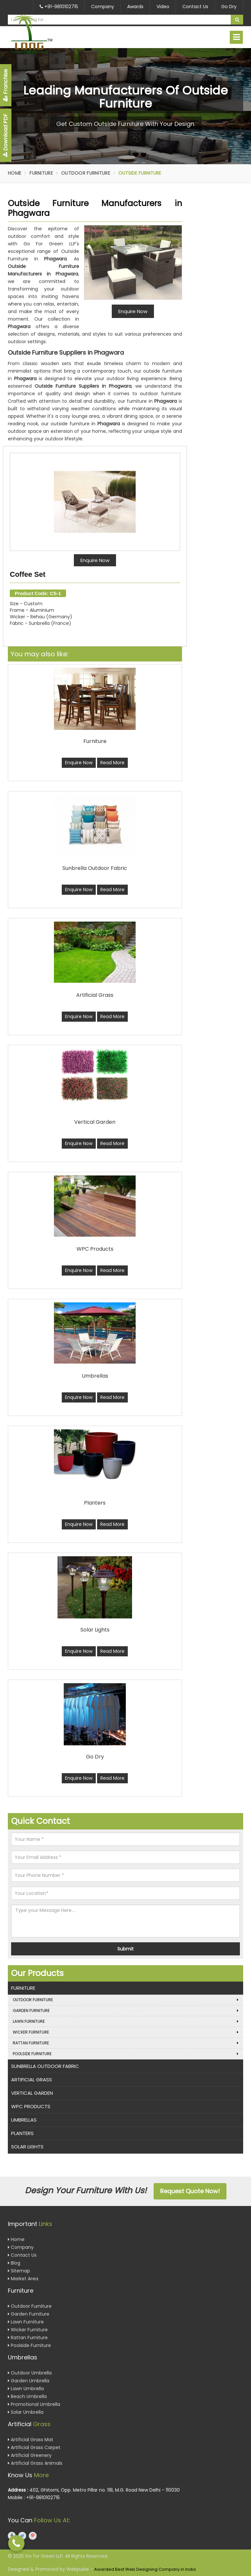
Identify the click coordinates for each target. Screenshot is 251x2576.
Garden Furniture (125, 2011)
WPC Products (30, 2106)
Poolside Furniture (125, 2054)
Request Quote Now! (190, 2191)
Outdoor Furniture (85, 173)
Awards (135, 6)
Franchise (5, 85)
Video (163, 6)
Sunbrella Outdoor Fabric (45, 2066)
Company (102, 6)
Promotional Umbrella (34, 2404)
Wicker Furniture (125, 2032)
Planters (22, 2133)
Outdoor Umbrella (30, 2373)
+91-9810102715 (59, 6)
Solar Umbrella (25, 2412)
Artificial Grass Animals (35, 2463)
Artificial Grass (31, 2079)
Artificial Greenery (30, 2455)
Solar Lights (27, 2146)
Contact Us (195, 6)
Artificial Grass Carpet (34, 2447)
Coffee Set (27, 574)
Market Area (23, 2278)
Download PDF (5, 135)
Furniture (41, 173)
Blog (14, 2263)
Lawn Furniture (125, 2021)
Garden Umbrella (28, 2380)
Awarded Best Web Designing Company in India (145, 2569)
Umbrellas (24, 2119)
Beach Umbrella (27, 2396)
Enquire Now (94, 560)
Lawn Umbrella (26, 2388)
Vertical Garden (32, 2093)
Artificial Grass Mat (30, 2439)
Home (14, 173)
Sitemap (19, 2270)
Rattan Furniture (125, 2043)
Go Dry (229, 6)
